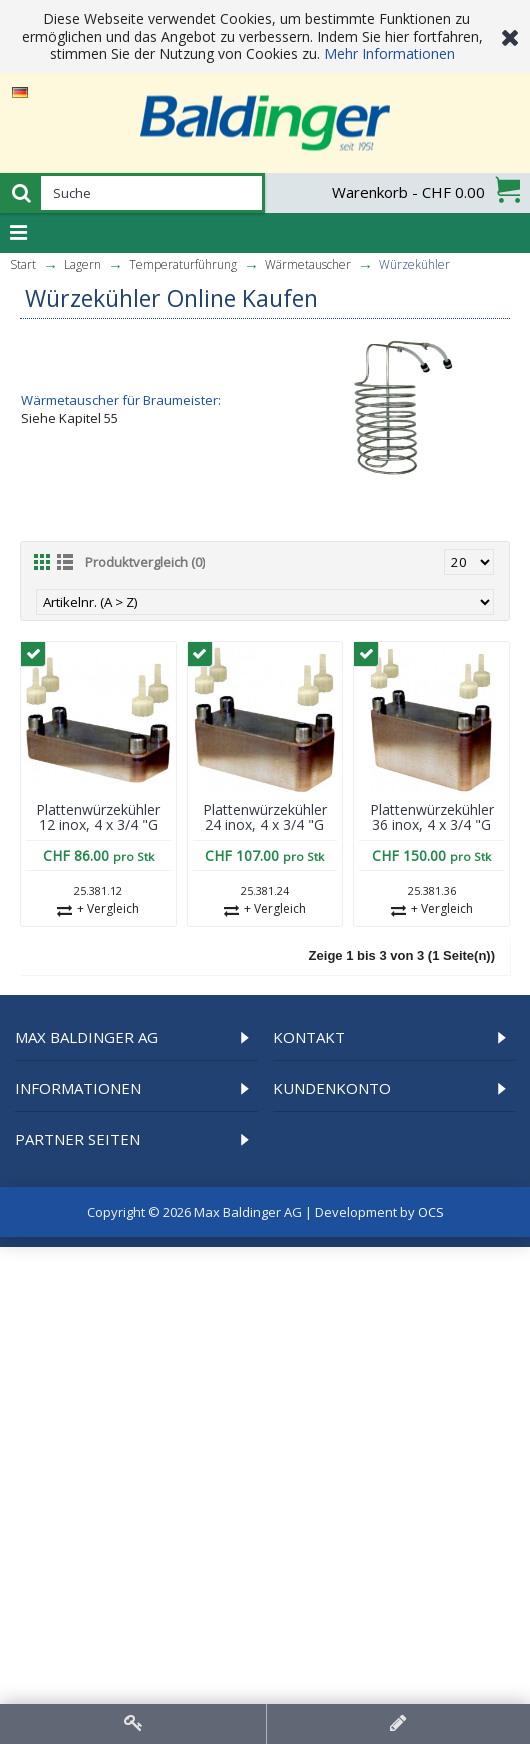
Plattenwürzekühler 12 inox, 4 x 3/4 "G (98, 817)
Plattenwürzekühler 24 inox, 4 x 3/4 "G (265, 817)
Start (23, 264)
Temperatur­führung (183, 264)
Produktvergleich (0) (145, 562)
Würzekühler (414, 264)
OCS (431, 1212)
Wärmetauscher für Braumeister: (121, 400)
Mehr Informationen (389, 53)
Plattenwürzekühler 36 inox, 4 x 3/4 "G (432, 817)
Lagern (82, 264)
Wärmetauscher (308, 264)
